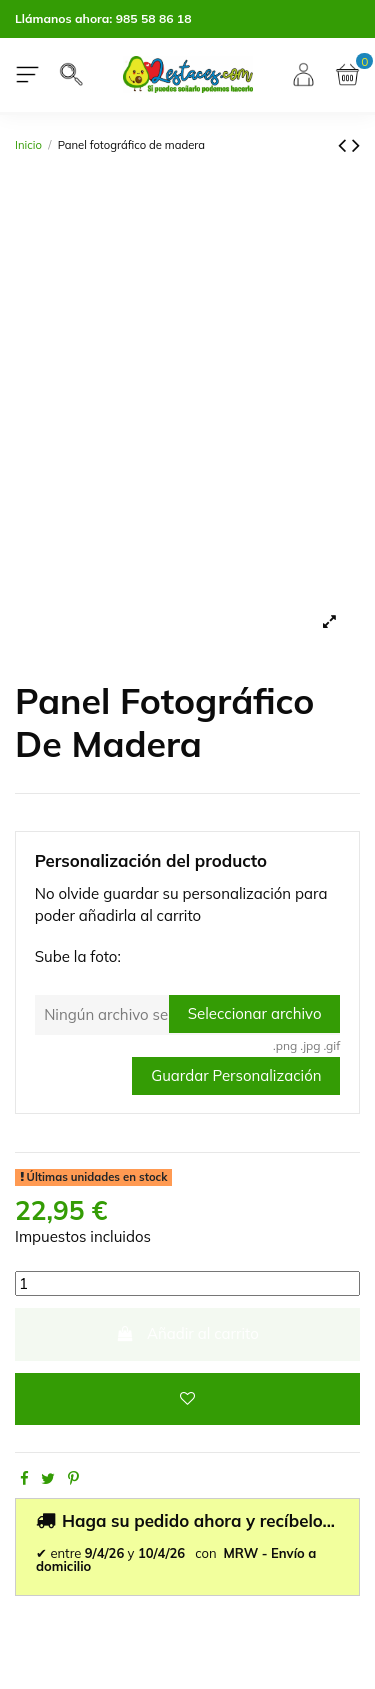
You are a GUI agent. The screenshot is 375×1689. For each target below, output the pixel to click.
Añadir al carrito (187, 1333)
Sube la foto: (78, 956)
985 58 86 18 (154, 18)
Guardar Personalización (236, 1075)
